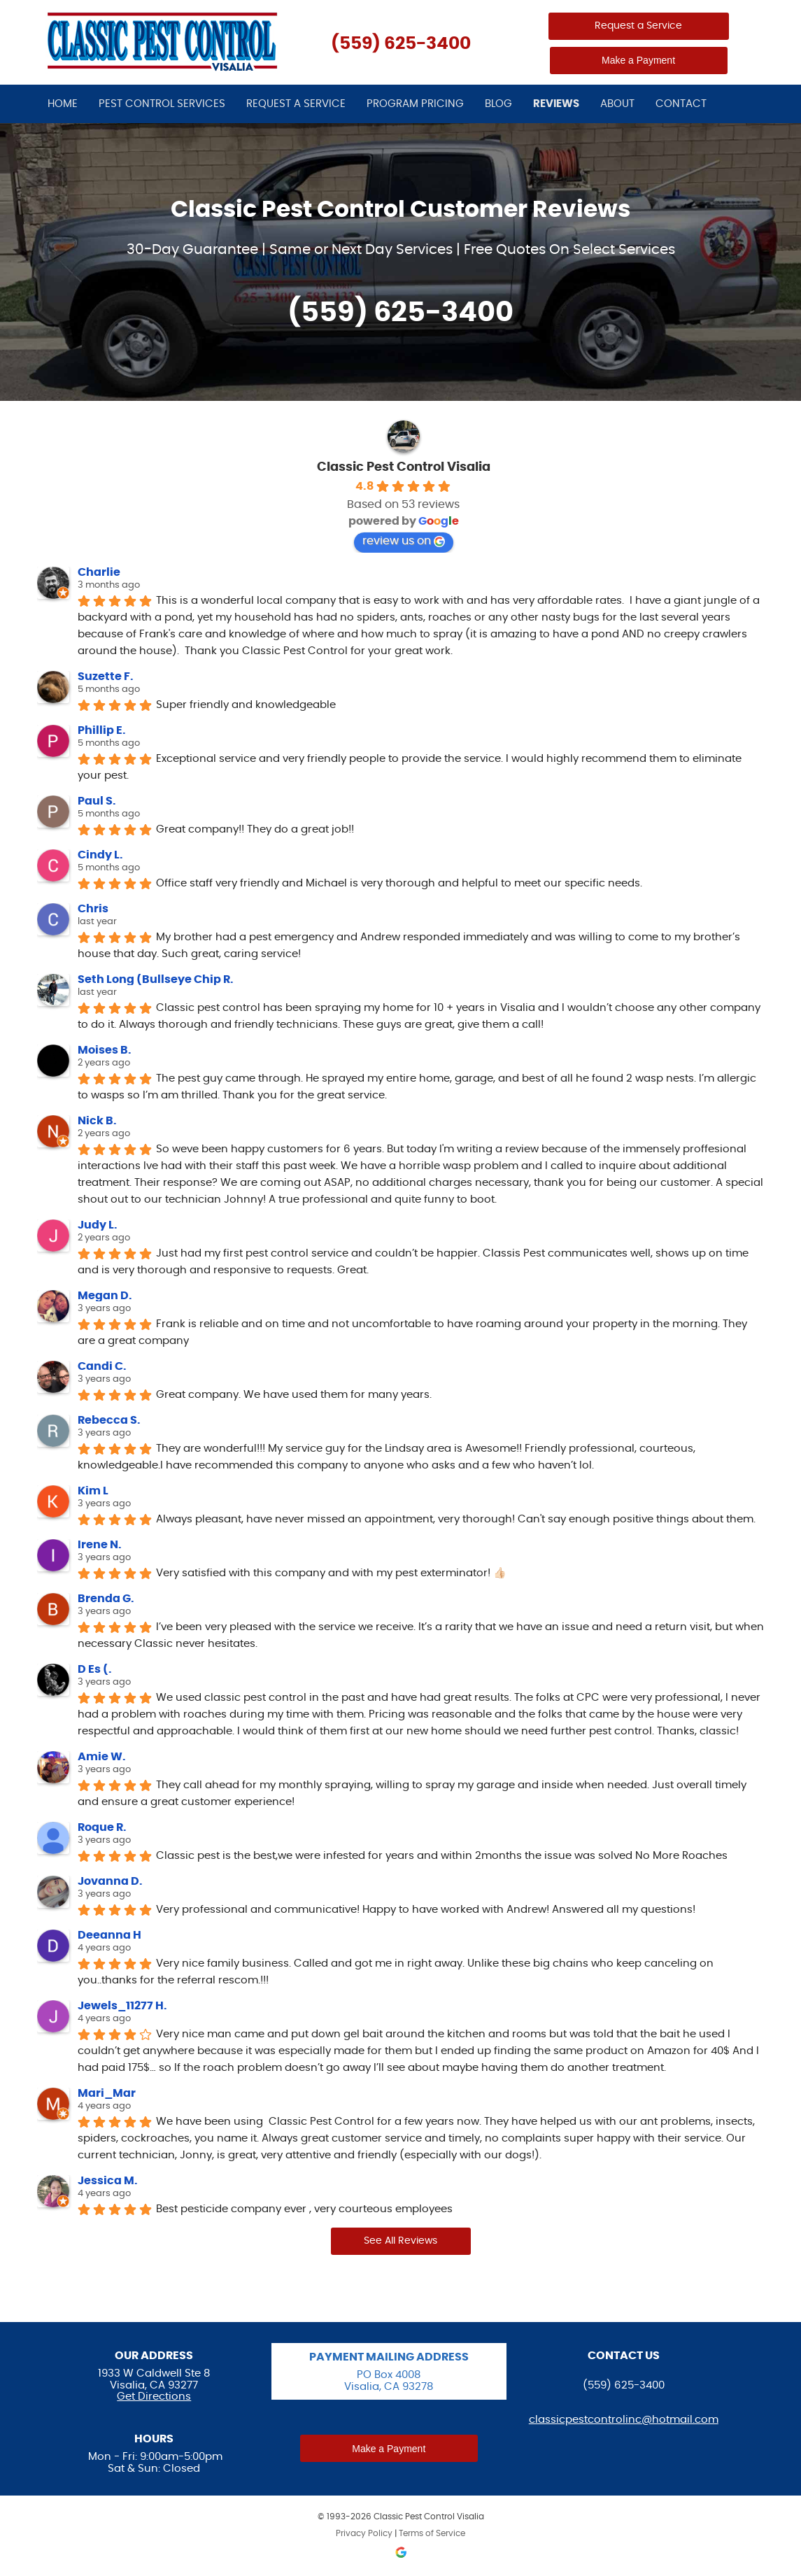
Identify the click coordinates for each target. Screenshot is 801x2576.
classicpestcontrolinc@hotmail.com (623, 2419)
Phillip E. (102, 730)
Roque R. (102, 1827)
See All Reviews (400, 2241)
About (617, 104)
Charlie (99, 572)
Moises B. (105, 1050)
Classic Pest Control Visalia (403, 467)
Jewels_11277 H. (122, 2005)
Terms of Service (432, 2533)
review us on (403, 541)
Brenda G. (106, 1598)
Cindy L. (100, 855)
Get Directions (154, 2396)
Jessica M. (108, 2180)
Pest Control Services (162, 104)
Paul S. (97, 801)
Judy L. (98, 1225)
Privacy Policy (364, 2533)
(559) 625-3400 (401, 43)
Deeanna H (109, 1935)
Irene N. (100, 1544)
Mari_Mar (107, 2093)
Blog (498, 104)
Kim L (93, 1490)
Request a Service (638, 26)
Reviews (556, 104)
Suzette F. (106, 676)
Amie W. (102, 1756)
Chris (93, 908)
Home (63, 104)
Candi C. (102, 1366)
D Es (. (95, 1669)
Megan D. (105, 1295)
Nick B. (97, 1120)
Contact (681, 104)
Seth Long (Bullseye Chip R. (156, 979)
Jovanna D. (110, 1881)
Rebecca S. (109, 1420)
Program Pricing (415, 104)
